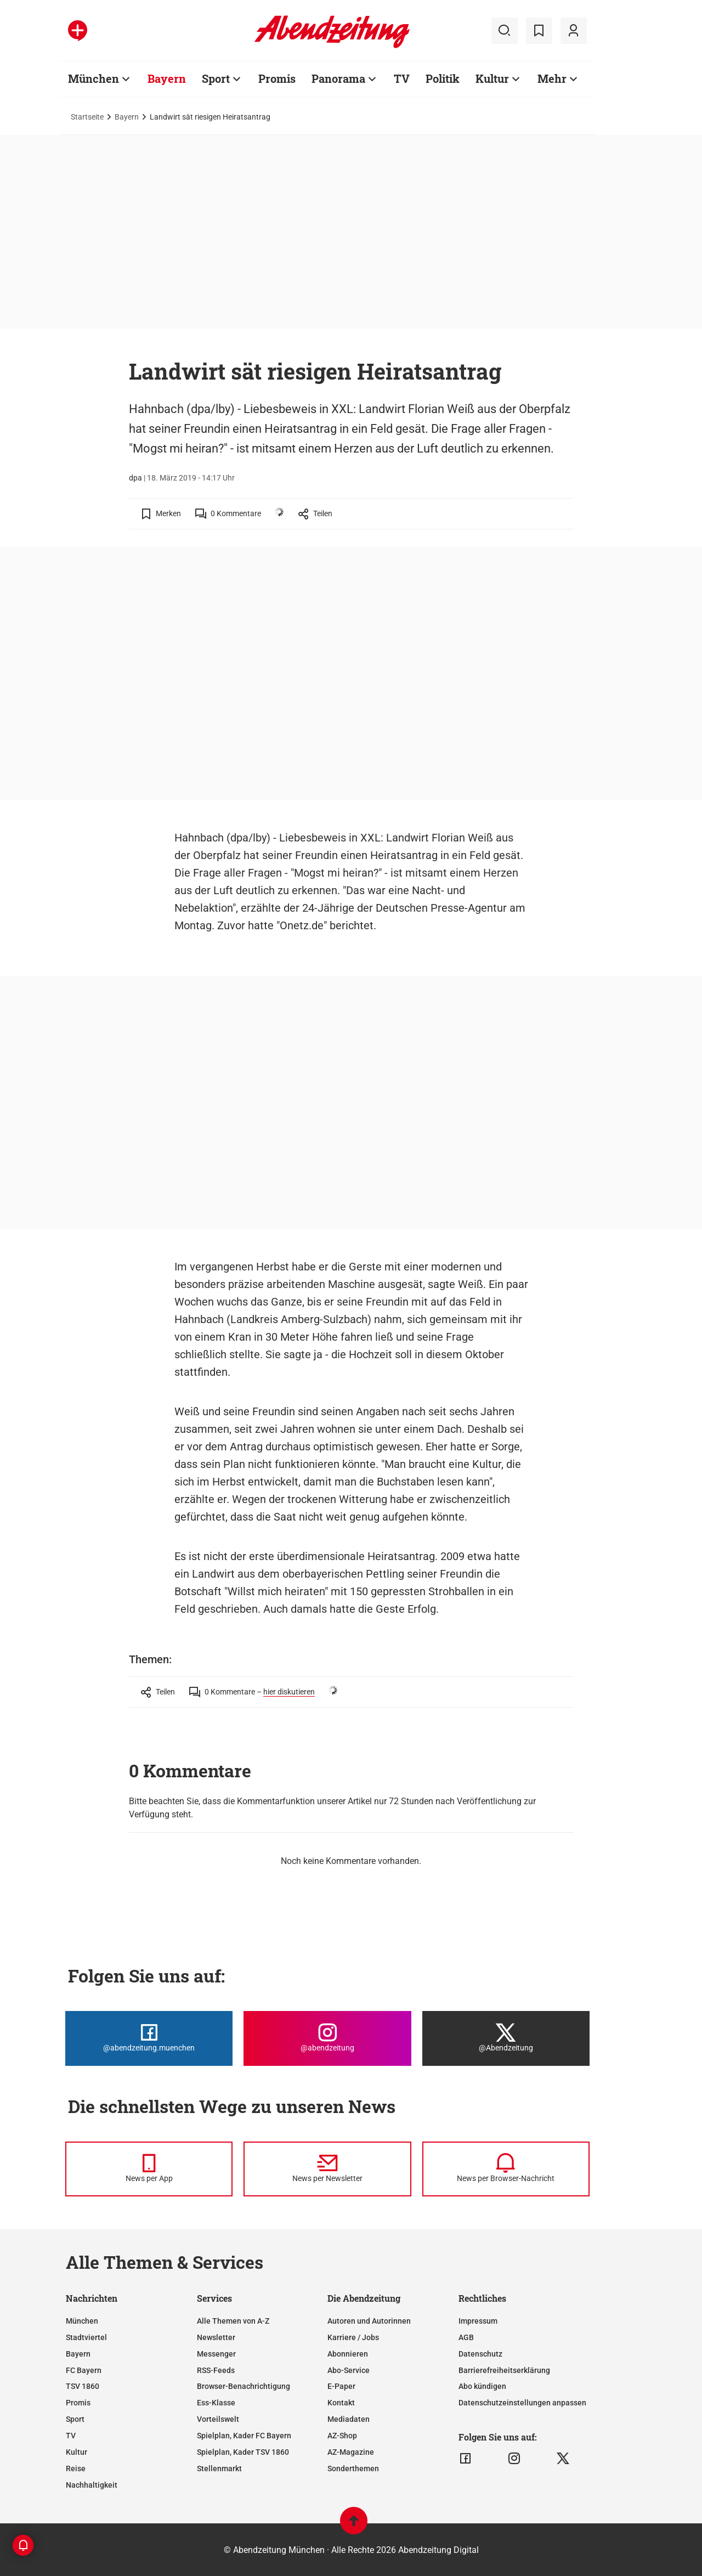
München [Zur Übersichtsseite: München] (93, 78)
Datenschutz (480, 2353)
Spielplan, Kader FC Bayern (244, 2435)
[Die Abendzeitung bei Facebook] (149, 2038)
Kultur (76, 2452)
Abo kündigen (482, 2386)
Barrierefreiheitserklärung (504, 2370)
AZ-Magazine (350, 2452)
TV (71, 2435)
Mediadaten (348, 2419)
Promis (78, 2402)
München (82, 2321)
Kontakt (341, 2402)
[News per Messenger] (149, 2169)
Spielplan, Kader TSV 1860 (243, 2452)
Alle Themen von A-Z (233, 2321)
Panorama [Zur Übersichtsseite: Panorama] (338, 78)
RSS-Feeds (216, 2370)
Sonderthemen (353, 2468)
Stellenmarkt (219, 2468)
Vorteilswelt (218, 2419)
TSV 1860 (82, 2386)
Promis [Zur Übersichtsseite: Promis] (277, 78)
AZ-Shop (342, 2435)
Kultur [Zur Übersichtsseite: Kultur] (492, 78)
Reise (76, 2468)
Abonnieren (347, 2353)
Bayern (127, 116)
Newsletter (216, 2337)
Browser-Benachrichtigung (243, 2386)
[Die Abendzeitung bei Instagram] (327, 2038)
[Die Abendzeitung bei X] (506, 2038)
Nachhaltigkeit (91, 2485)
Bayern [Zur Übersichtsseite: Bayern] (167, 78)
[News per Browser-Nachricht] (506, 2169)
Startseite (87, 116)
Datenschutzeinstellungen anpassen (522, 2402)
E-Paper (341, 2386)
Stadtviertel (86, 2337)
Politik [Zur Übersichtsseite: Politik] (443, 78)
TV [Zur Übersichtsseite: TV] (402, 78)
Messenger (216, 2353)
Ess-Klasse (216, 2402)
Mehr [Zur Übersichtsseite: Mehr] (552, 78)
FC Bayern (83, 2370)
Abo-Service (348, 2370)
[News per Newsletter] (327, 2169)
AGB (466, 2337)
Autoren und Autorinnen (369, 2321)
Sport (75, 2419)
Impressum (477, 2321)
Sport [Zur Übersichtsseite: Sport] (216, 78)
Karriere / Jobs (353, 2337)
